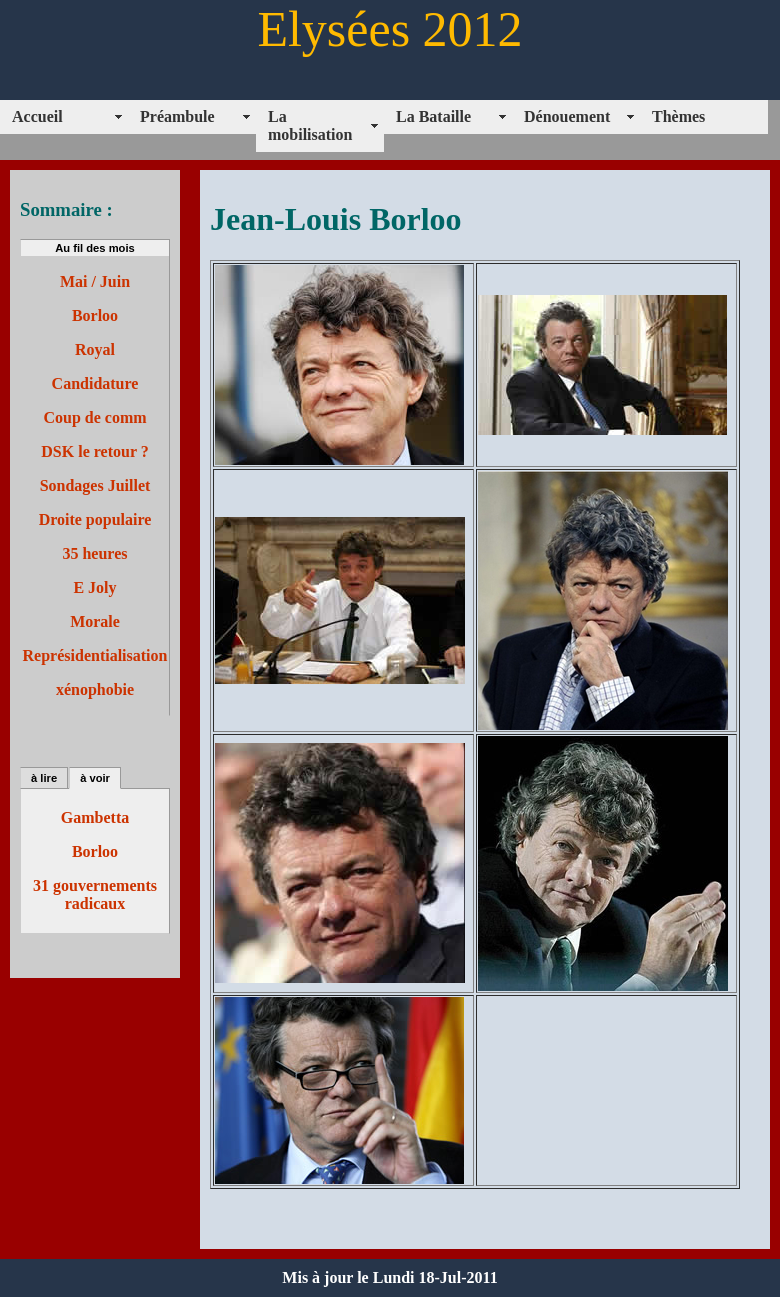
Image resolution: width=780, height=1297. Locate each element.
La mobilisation (310, 125)
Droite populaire (95, 519)
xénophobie (95, 689)
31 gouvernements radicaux (95, 894)
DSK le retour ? (94, 451)
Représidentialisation (95, 655)
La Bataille (433, 116)
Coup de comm (94, 417)
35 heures (94, 553)
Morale (95, 621)
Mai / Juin (95, 281)
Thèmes (678, 116)
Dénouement (567, 116)
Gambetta (95, 817)
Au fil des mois (95, 248)
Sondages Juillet (95, 485)
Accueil (37, 116)
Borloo (95, 315)
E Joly (94, 587)
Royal (95, 349)
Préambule (177, 116)
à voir (95, 778)
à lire (44, 778)
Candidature (95, 383)
